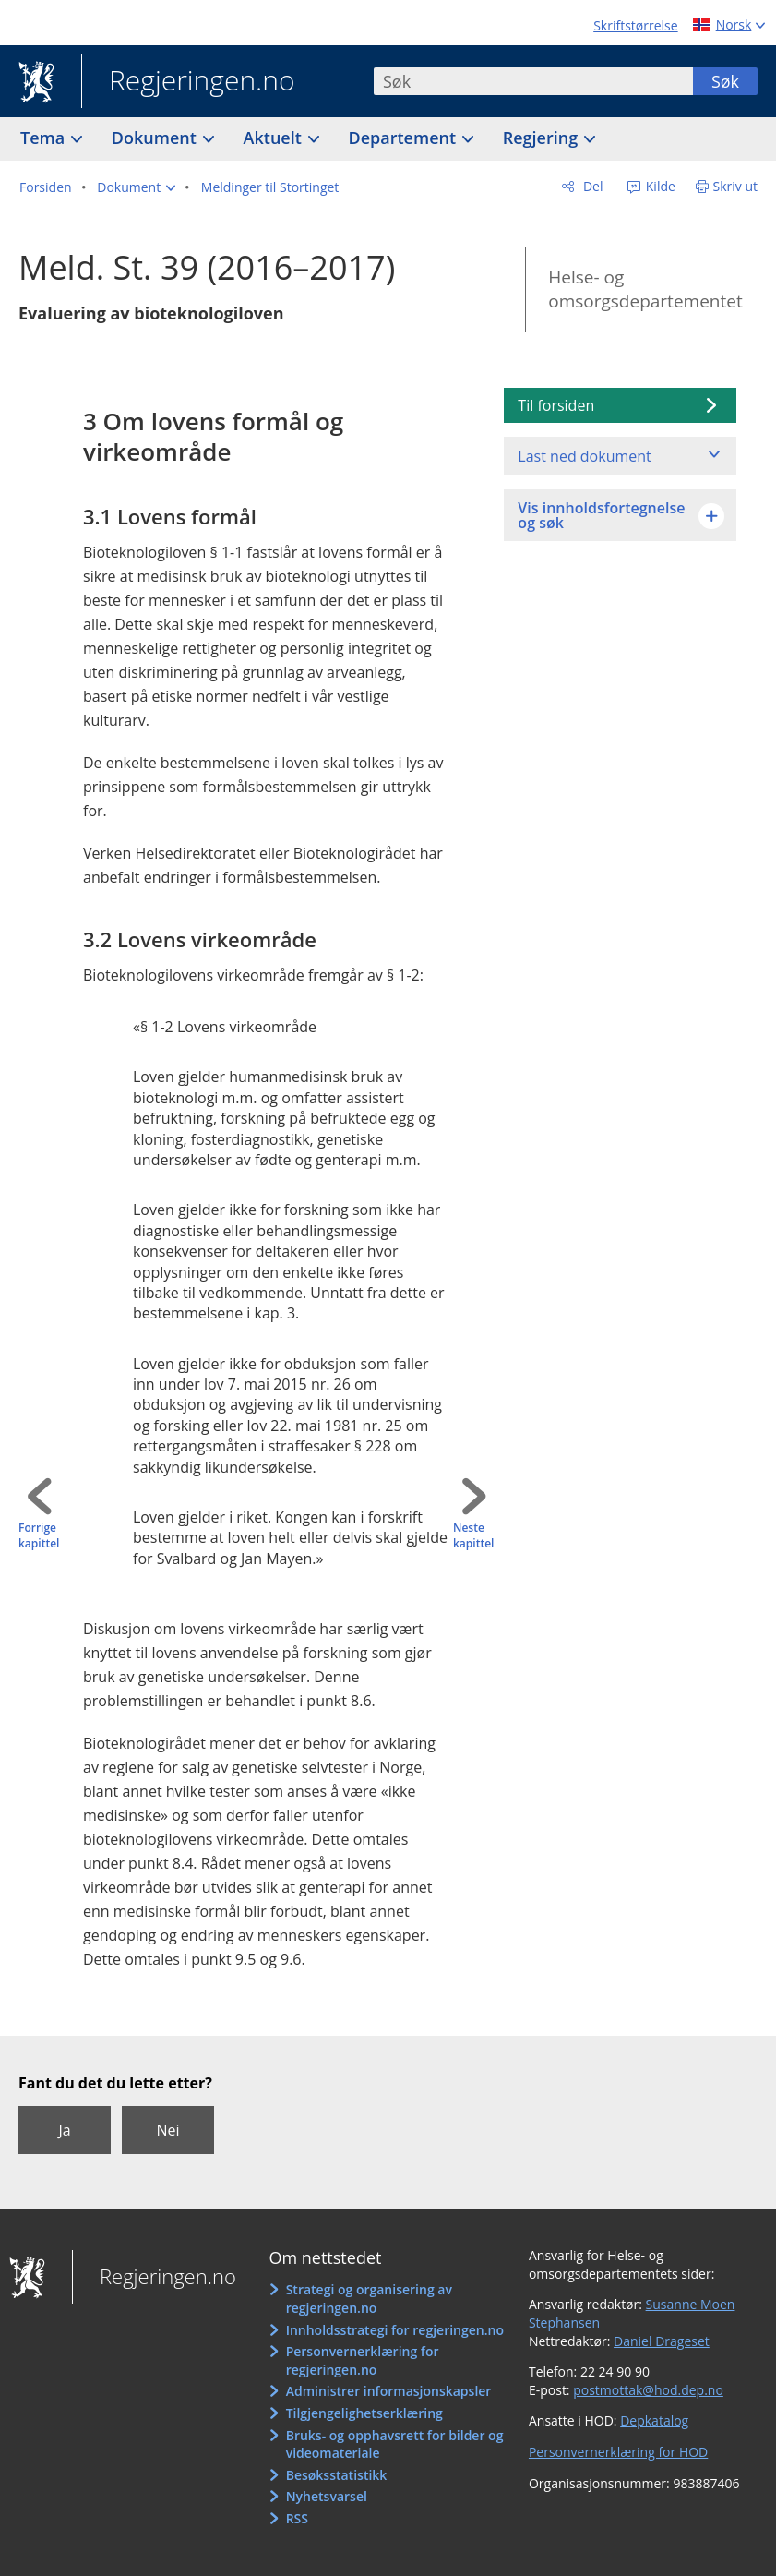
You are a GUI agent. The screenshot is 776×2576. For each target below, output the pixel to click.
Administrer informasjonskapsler (389, 2391)
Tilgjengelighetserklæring (364, 2413)
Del (591, 186)
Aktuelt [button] (275, 137)
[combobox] (533, 81)
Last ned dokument (584, 456)
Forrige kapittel (38, 1536)
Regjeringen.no (188, 82)
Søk (725, 81)
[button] (136, 187)
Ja (64, 2130)
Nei (167, 2130)
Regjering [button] (542, 137)
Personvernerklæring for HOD (618, 2452)
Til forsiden (556, 405)
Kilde (658, 186)
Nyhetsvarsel (326, 2496)
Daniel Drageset (662, 2341)
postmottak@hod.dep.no (648, 2390)
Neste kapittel (473, 1536)
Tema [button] (44, 137)
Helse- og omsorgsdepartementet (645, 289)
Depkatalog (654, 2420)
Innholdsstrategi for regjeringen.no (395, 2330)
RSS (297, 2518)
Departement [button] (404, 137)
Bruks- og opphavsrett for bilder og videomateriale (395, 2444)
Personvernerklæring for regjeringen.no (362, 2360)
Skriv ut (735, 186)
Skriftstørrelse (635, 25)
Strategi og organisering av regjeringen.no (369, 2299)
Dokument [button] (156, 137)
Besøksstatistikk (337, 2475)
